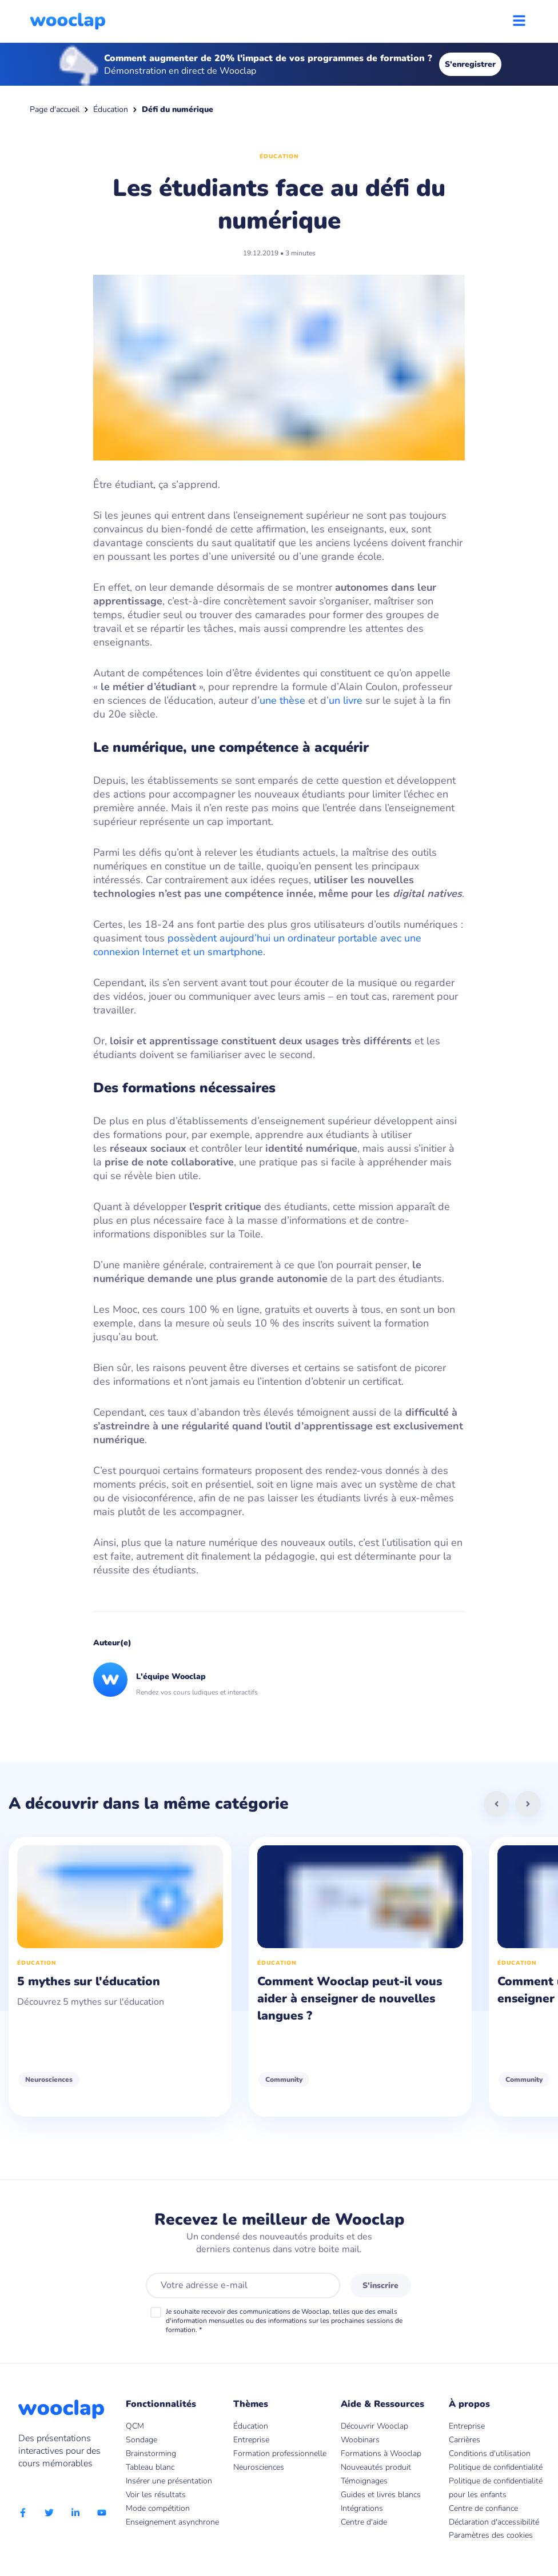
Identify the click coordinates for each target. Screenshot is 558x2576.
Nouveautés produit (376, 2467)
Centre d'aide (364, 2522)
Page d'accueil (54, 109)
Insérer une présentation (169, 2480)
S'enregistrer (470, 64)
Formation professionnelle (279, 2453)
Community (283, 2079)
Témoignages (364, 2480)
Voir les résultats (156, 2494)
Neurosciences (49, 2079)
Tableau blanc (150, 2467)
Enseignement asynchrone (172, 2522)
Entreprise (251, 2439)
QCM (135, 2426)
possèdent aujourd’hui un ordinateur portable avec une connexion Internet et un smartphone (257, 945)
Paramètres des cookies (491, 2535)
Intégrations (362, 2508)
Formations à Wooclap (381, 2453)
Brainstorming (151, 2453)
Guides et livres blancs (381, 2494)
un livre (345, 700)
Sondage (141, 2439)
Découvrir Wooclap (374, 2426)
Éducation (110, 109)
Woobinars (360, 2439)
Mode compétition (158, 2508)
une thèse (282, 700)
